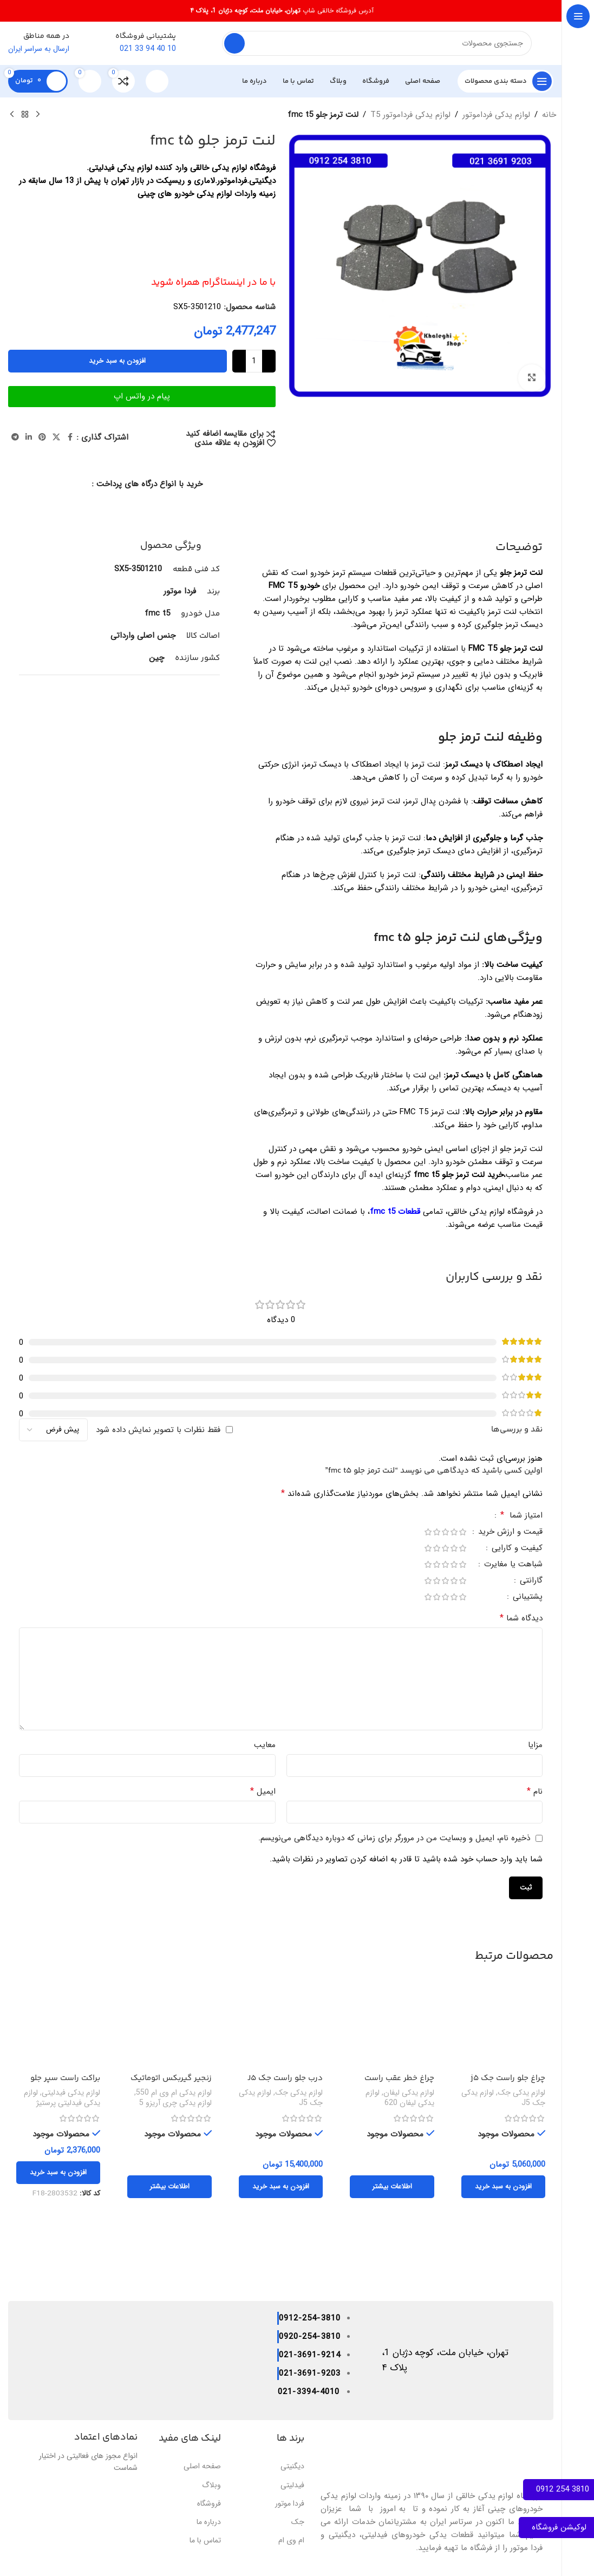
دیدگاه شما (521, 1618)
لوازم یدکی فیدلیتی (71, 2092)
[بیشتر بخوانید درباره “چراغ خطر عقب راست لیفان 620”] (392, 2186)
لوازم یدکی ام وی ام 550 (174, 2092)
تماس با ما (205, 2540)
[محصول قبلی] (37, 114)
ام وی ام (291, 2540)
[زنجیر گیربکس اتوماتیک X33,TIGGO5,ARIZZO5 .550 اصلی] (169, 2026)
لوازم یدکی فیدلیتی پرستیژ (62, 2098)
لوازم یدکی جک (521, 2092)
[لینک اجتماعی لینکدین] (28, 437)
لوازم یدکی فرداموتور (496, 114)
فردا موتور (289, 2503)
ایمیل (263, 1791)
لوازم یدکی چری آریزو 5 (175, 2103)
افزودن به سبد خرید (117, 361)
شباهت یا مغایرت (512, 1565)
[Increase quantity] (239, 361)
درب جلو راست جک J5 (285, 2078)
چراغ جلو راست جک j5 (508, 2078)
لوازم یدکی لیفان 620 (399, 2098)
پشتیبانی (526, 1598)
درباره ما (209, 2522)
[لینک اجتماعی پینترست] (42, 437)
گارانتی (530, 1582)
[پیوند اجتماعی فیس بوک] (69, 437)
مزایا (535, 1744)
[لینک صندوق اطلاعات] (157, 43)
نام (535, 1791)
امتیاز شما (520, 1516)
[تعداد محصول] (254, 361)
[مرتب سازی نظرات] (53, 1429)
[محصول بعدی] (11, 114)
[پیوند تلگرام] (15, 437)
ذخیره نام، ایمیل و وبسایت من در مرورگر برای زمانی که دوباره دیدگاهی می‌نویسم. (394, 1838)
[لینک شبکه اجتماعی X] (56, 437)
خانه (549, 114)
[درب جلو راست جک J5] (281, 2026)
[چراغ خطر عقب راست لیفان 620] (392, 2026)
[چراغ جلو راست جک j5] (503, 2026)
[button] (503, 2186)
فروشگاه (209, 2503)
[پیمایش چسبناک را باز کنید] (505, 81)
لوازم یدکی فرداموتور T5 (410, 114)
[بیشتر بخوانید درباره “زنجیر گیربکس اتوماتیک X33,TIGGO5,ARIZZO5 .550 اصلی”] (169, 2186)
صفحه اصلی (202, 2466)
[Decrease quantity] (269, 361)
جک (297, 2522)
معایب (265, 1744)
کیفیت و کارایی (516, 1549)
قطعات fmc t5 (396, 1211)
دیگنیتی (292, 2466)
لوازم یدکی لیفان (408, 2092)
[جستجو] (377, 43)
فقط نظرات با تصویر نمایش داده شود (158, 1429)
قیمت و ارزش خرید (509, 1533)
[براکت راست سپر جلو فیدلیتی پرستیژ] (58, 2026)
